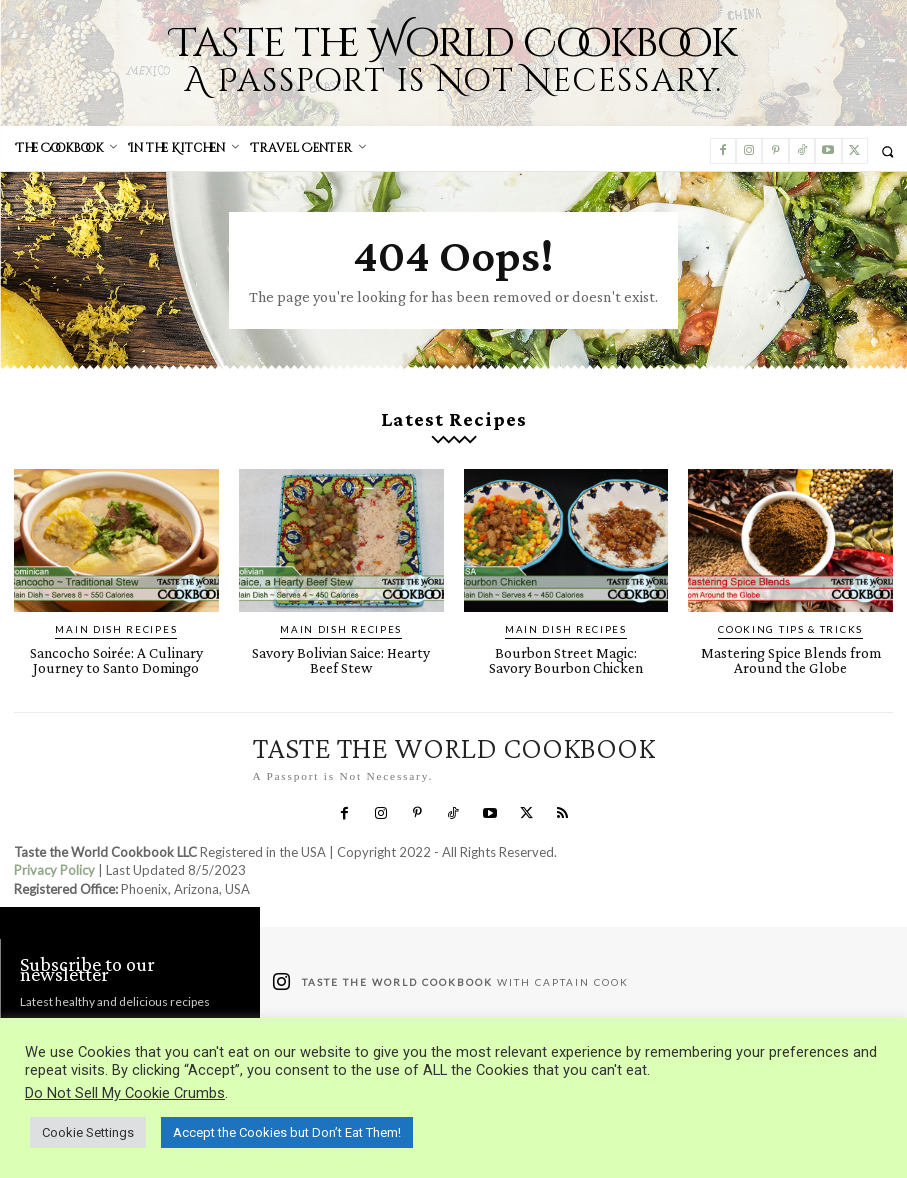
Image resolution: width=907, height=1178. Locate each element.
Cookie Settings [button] (88, 1132)
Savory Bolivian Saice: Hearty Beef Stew (341, 644)
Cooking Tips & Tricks (791, 615)
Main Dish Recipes (116, 615)
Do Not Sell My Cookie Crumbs (125, 1093)
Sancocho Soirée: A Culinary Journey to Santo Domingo (116, 644)
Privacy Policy (54, 853)
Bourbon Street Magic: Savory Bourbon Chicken (566, 644)
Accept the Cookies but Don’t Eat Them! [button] (287, 1132)
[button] (887, 151)
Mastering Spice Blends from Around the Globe (790, 644)
